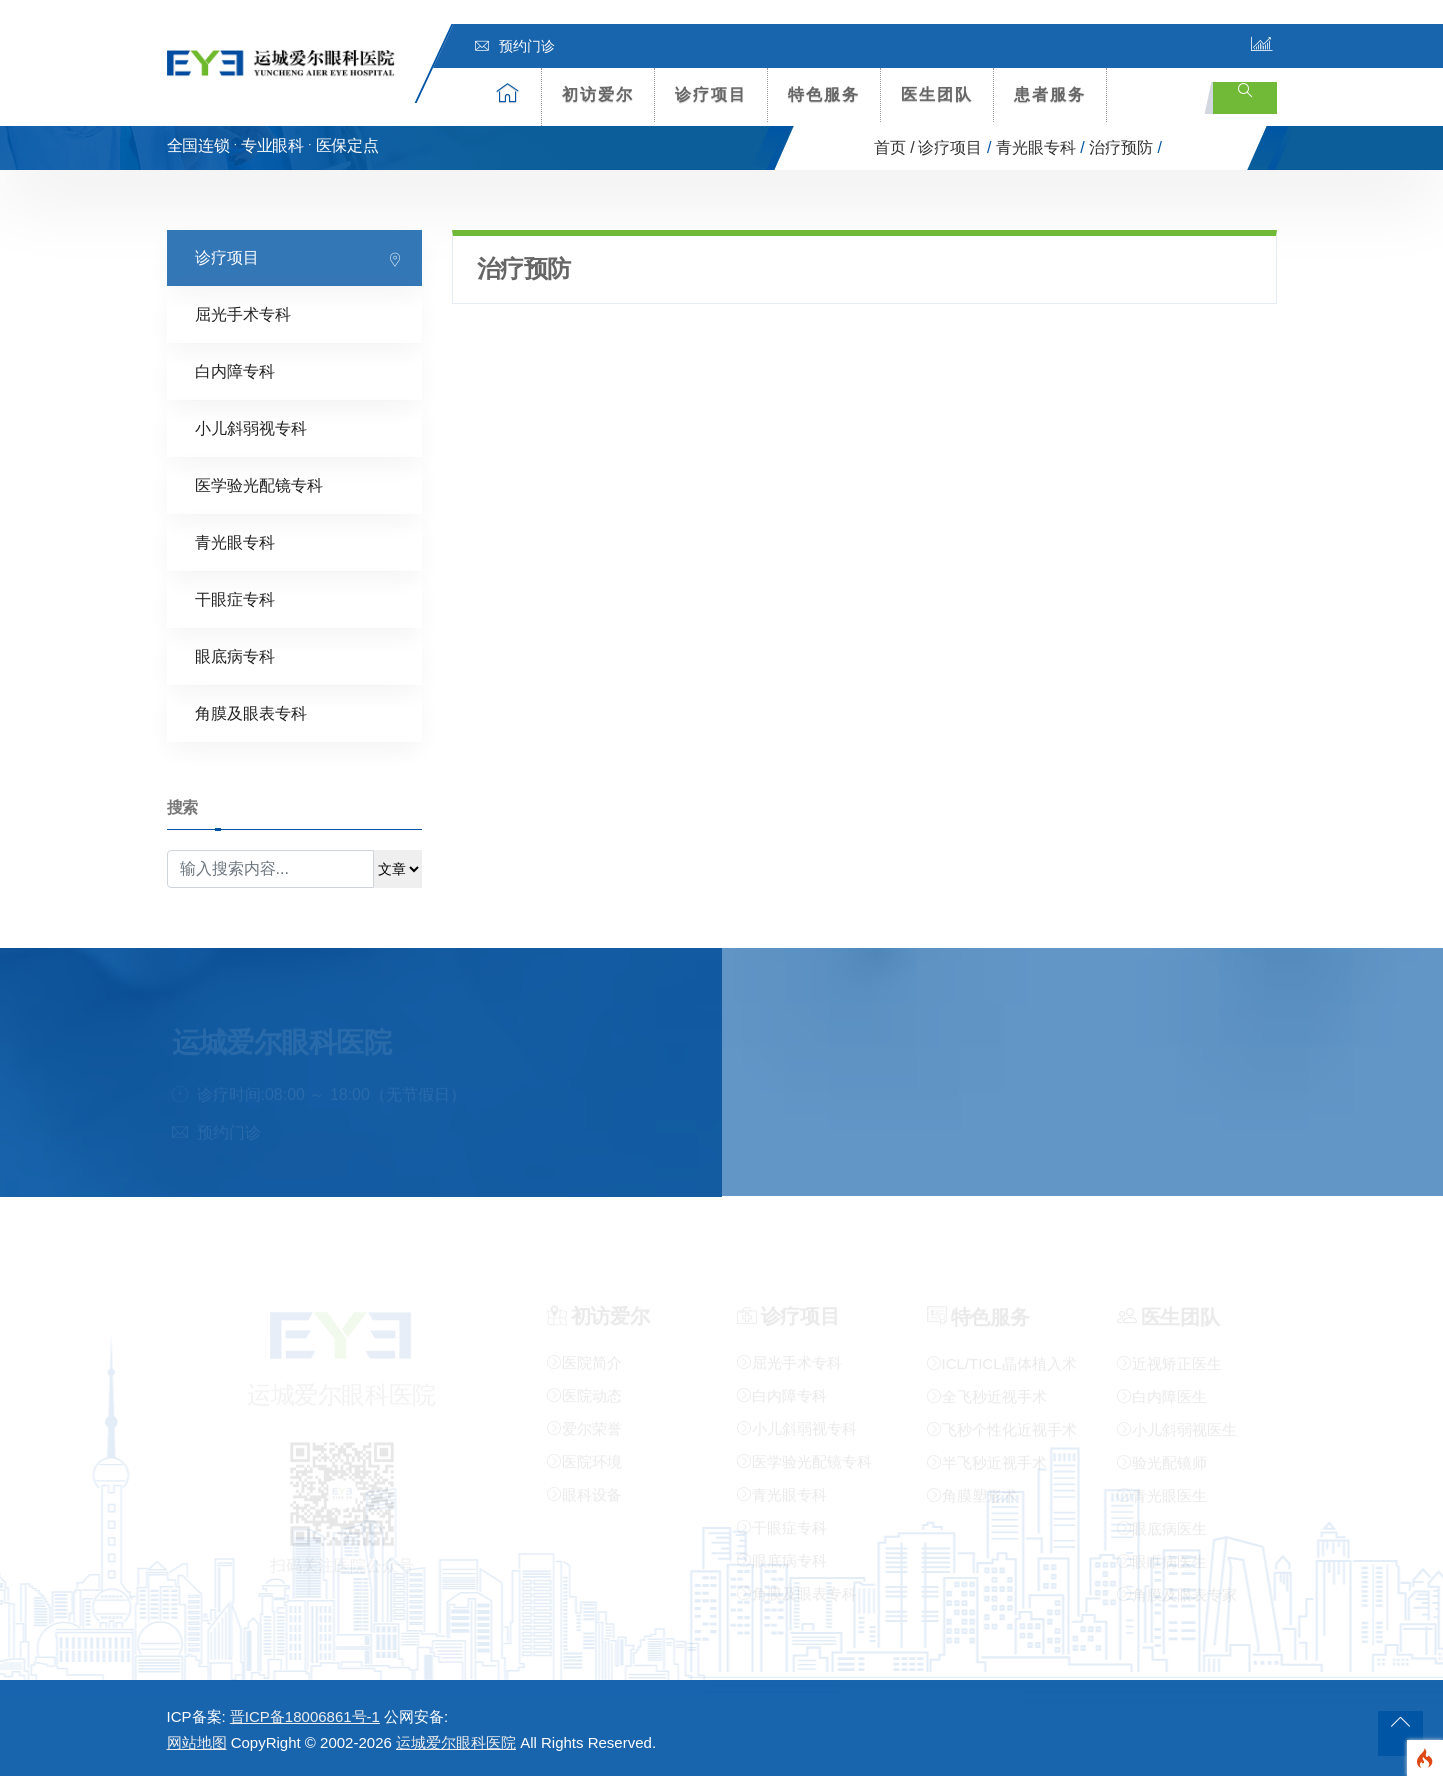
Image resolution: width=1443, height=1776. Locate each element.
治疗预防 (1121, 147)
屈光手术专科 (243, 313)
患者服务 (1050, 94)
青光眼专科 (1036, 147)
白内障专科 (235, 370)
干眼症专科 (235, 598)
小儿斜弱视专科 (251, 427)
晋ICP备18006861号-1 (305, 1716)
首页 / (894, 147)
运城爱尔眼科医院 (456, 1742)
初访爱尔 (598, 94)
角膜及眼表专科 (251, 712)
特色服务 (824, 94)
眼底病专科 (235, 655)
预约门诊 (515, 46)
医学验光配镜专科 (259, 484)
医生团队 (937, 94)
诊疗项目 (711, 94)
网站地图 (197, 1742)
